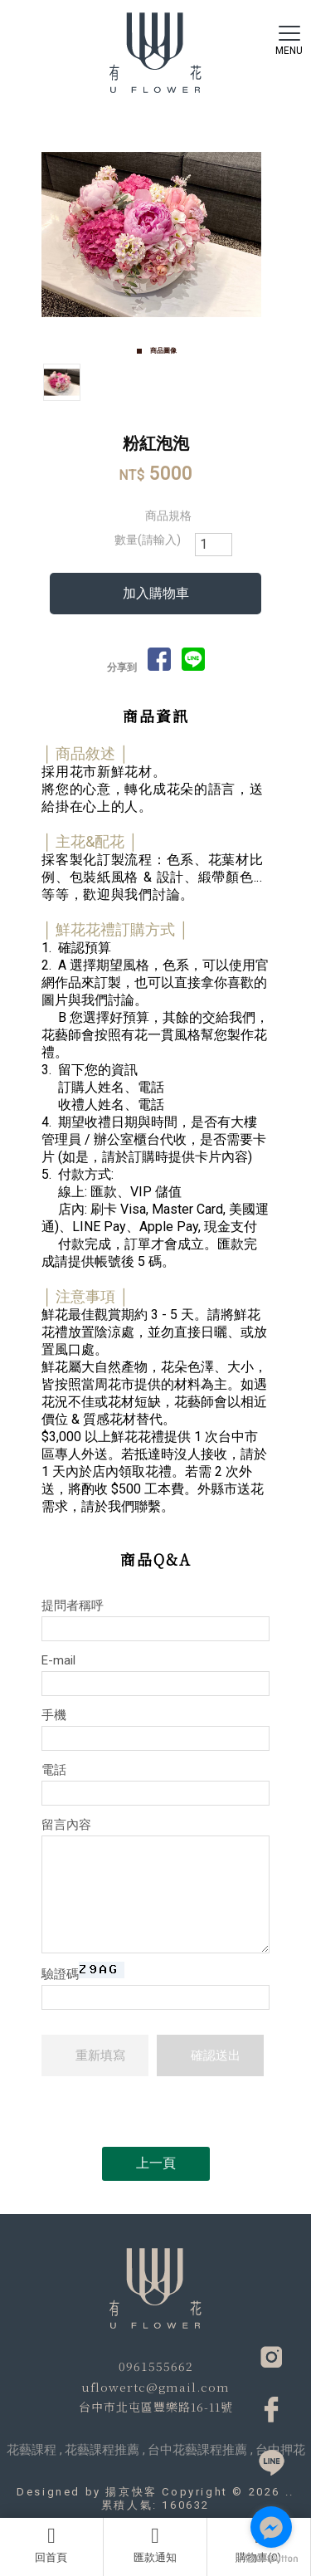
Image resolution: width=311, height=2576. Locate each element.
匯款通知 (155, 2544)
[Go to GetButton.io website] (271, 2559)
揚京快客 (131, 2492)
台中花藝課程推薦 (197, 2449)
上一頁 (156, 2163)
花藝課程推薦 (102, 2449)
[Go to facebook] (271, 2527)
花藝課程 (31, 2449)
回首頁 (51, 2544)
